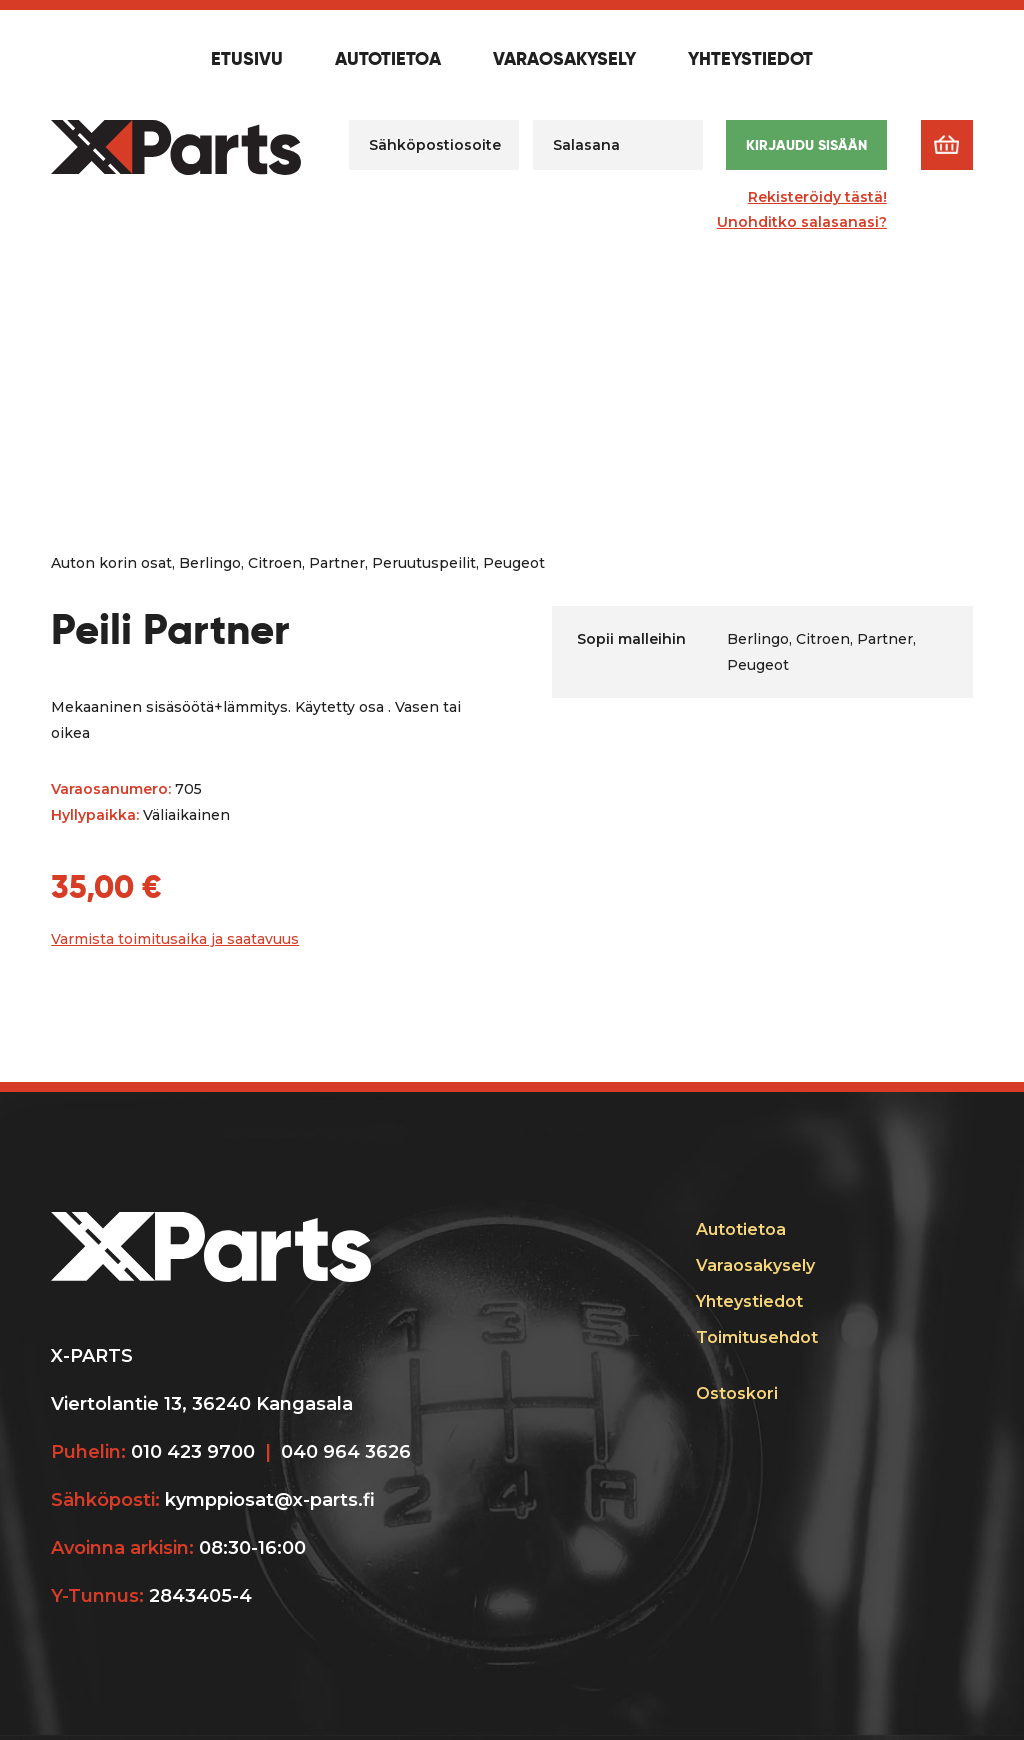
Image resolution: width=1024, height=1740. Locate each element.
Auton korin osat (111, 563)
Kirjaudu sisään (806, 145)
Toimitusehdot (757, 1337)
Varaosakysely (564, 60)
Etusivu (247, 60)
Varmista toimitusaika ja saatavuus (175, 939)
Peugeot (514, 563)
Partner (337, 563)
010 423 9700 (193, 1452)
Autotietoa (388, 60)
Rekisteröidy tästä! (817, 197)
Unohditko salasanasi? (802, 222)
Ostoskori (737, 1393)
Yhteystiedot (750, 60)
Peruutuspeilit (424, 563)
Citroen (275, 563)
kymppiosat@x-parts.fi (270, 1500)
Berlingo (210, 563)
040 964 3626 (346, 1452)
